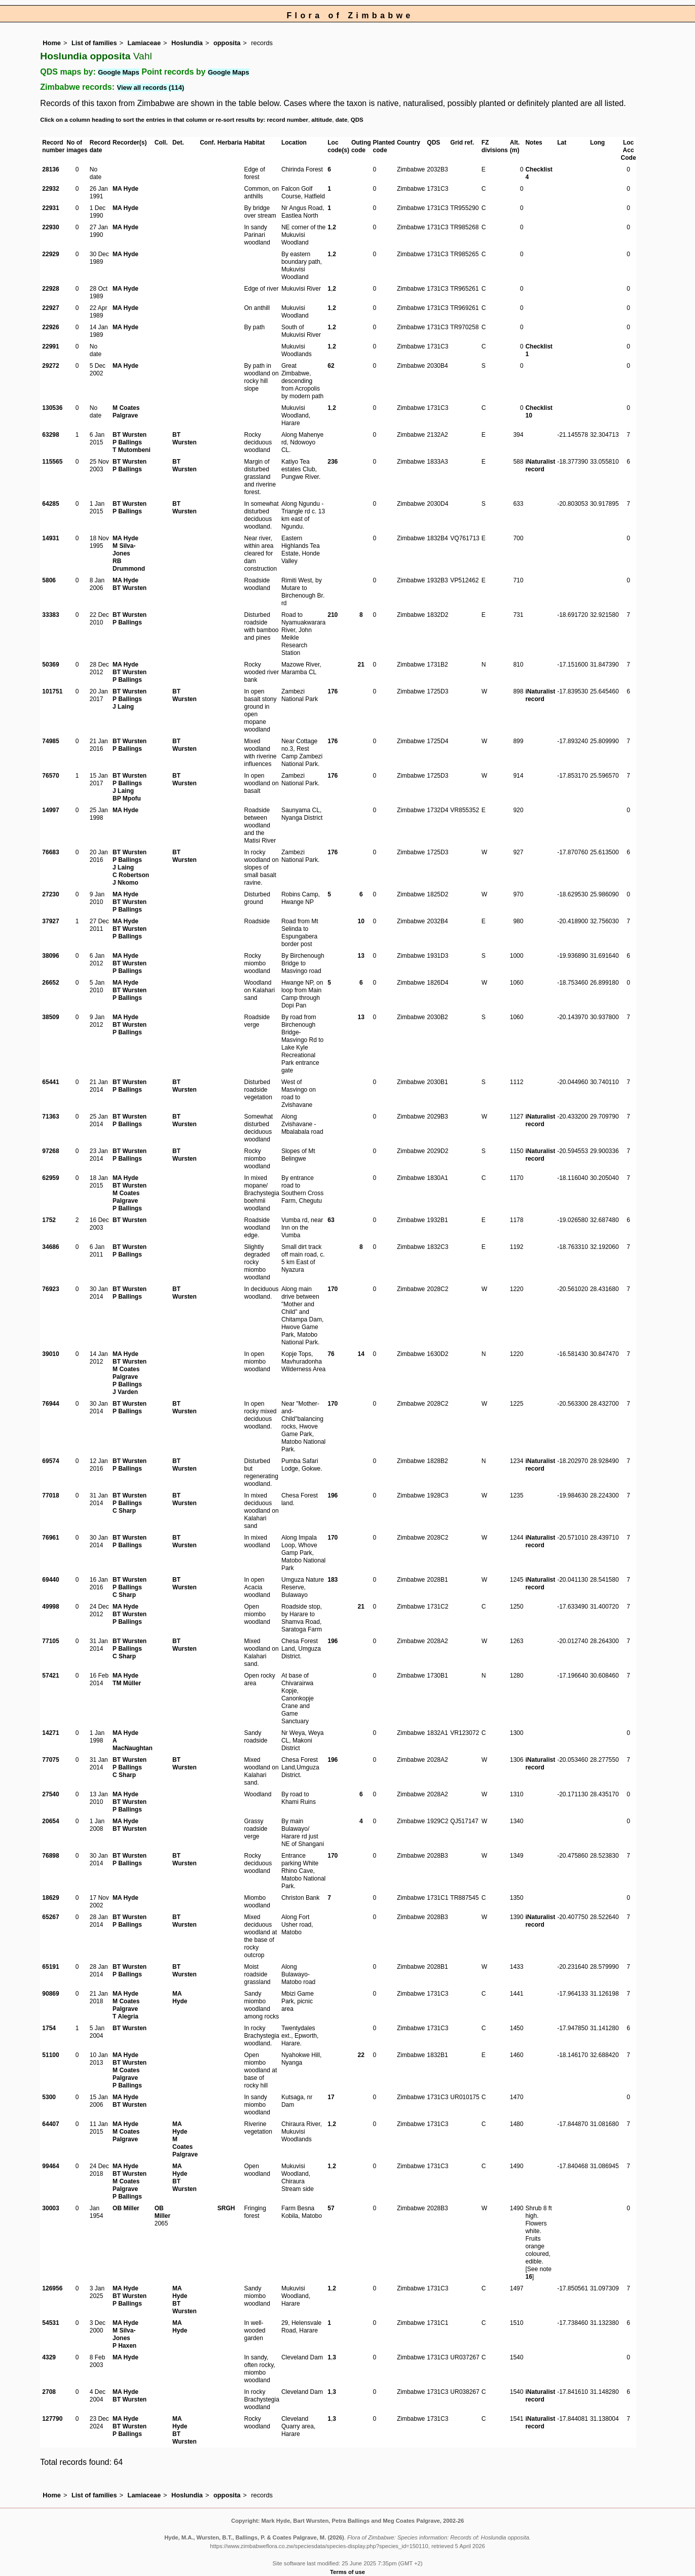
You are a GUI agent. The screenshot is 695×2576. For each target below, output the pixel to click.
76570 (50, 775)
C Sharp (124, 1510)
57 (330, 2208)
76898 (50, 1855)
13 (361, 955)
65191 (50, 1966)
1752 (49, 1220)
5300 (49, 2097)
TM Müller (127, 1683)
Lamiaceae (144, 43)
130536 (52, 407)
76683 (50, 852)
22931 (50, 208)
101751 (52, 691)
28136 (50, 169)
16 (528, 2276)
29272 (50, 365)
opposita (226, 43)
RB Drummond (129, 565)
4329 (49, 2357)
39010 (50, 1353)
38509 (50, 1017)
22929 (50, 254)
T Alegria (125, 2016)
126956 (52, 2288)
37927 (50, 921)
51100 (50, 2055)
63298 (50, 434)
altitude (321, 120)
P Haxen (124, 2345)
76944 (50, 1403)
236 (332, 461)
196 (332, 1495)
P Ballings (127, 442)
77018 (50, 1495)
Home (52, 43)
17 (330, 2097)
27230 (50, 894)
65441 (50, 1082)
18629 (50, 1897)
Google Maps (118, 72)
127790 (52, 2418)
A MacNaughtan (133, 1744)
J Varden (125, 1392)
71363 (50, 1116)
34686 (50, 1246)
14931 (50, 538)
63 (330, 1220)
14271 (50, 1732)
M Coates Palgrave (126, 411)
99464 (50, 2166)
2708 (49, 2391)
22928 (50, 288)
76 (330, 1353)
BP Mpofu (127, 798)
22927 (50, 307)
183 (332, 1579)
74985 (50, 741)
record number (287, 120)
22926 (50, 327)
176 (332, 691)
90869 (50, 1993)
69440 (50, 1579)
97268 (50, 1151)
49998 (50, 1606)
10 (361, 921)
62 (330, 365)
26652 (50, 982)
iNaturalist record (540, 465)
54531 (50, 2322)
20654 (50, 1821)
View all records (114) (151, 87)
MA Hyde (125, 188)
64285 (50, 503)
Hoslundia (187, 43)
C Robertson (131, 875)
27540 (50, 1794)
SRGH (226, 2208)
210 (332, 614)
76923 (50, 1289)
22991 (50, 346)
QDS (357, 120)
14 (361, 1353)
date (342, 120)
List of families (94, 43)
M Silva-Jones (124, 549)
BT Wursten (130, 434)
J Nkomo (125, 882)
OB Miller (126, 2208)
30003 (50, 2208)
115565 (52, 461)
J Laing (123, 706)
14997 (50, 810)
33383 (50, 614)
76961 (50, 1537)
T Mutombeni (132, 450)
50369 (50, 664)
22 (361, 2055)
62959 (50, 1177)
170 (332, 1289)
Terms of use (347, 2572)
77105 (50, 1641)
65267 (50, 1917)
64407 (50, 2124)
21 (361, 664)
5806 (49, 580)
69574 (50, 1461)
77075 (50, 1759)
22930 (50, 227)
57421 (50, 1675)
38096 (50, 955)
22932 (50, 188)
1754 (49, 2028)
